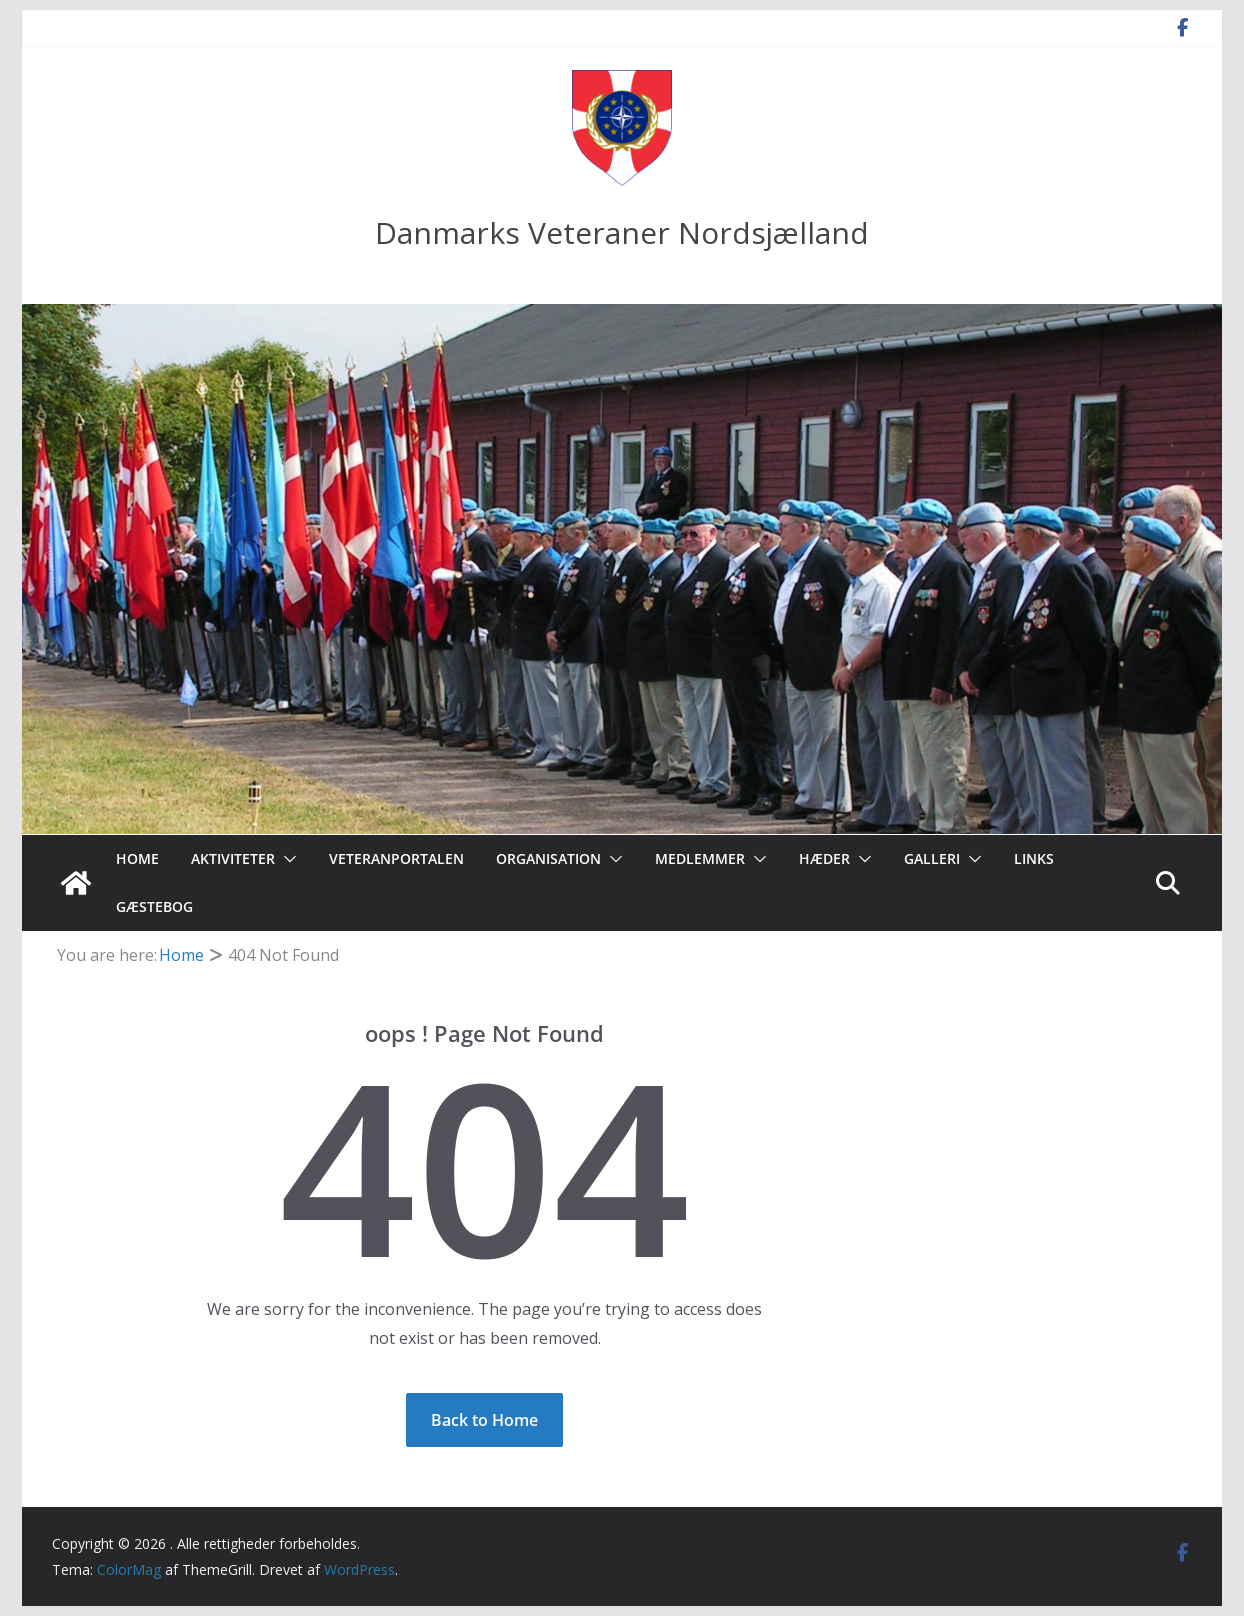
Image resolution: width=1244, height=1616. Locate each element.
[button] (286, 859)
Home (137, 858)
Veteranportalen (396, 858)
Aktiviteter (233, 858)
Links (1034, 858)
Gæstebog (154, 906)
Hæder (824, 858)
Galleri (932, 858)
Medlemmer (700, 858)
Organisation (548, 858)
